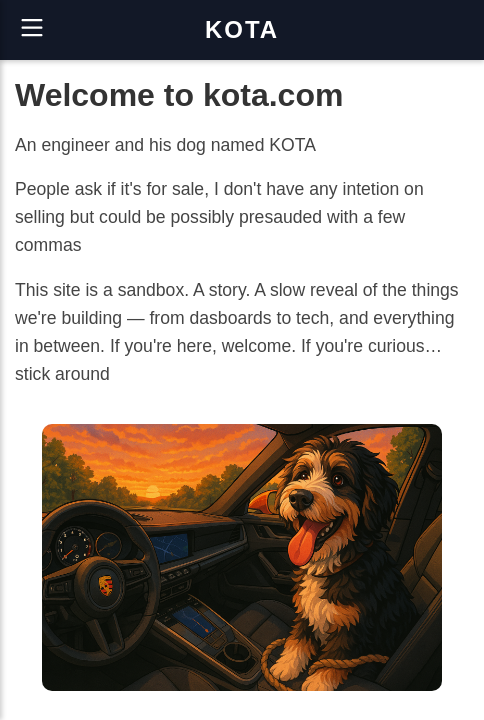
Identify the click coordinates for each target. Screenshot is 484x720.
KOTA (242, 29)
